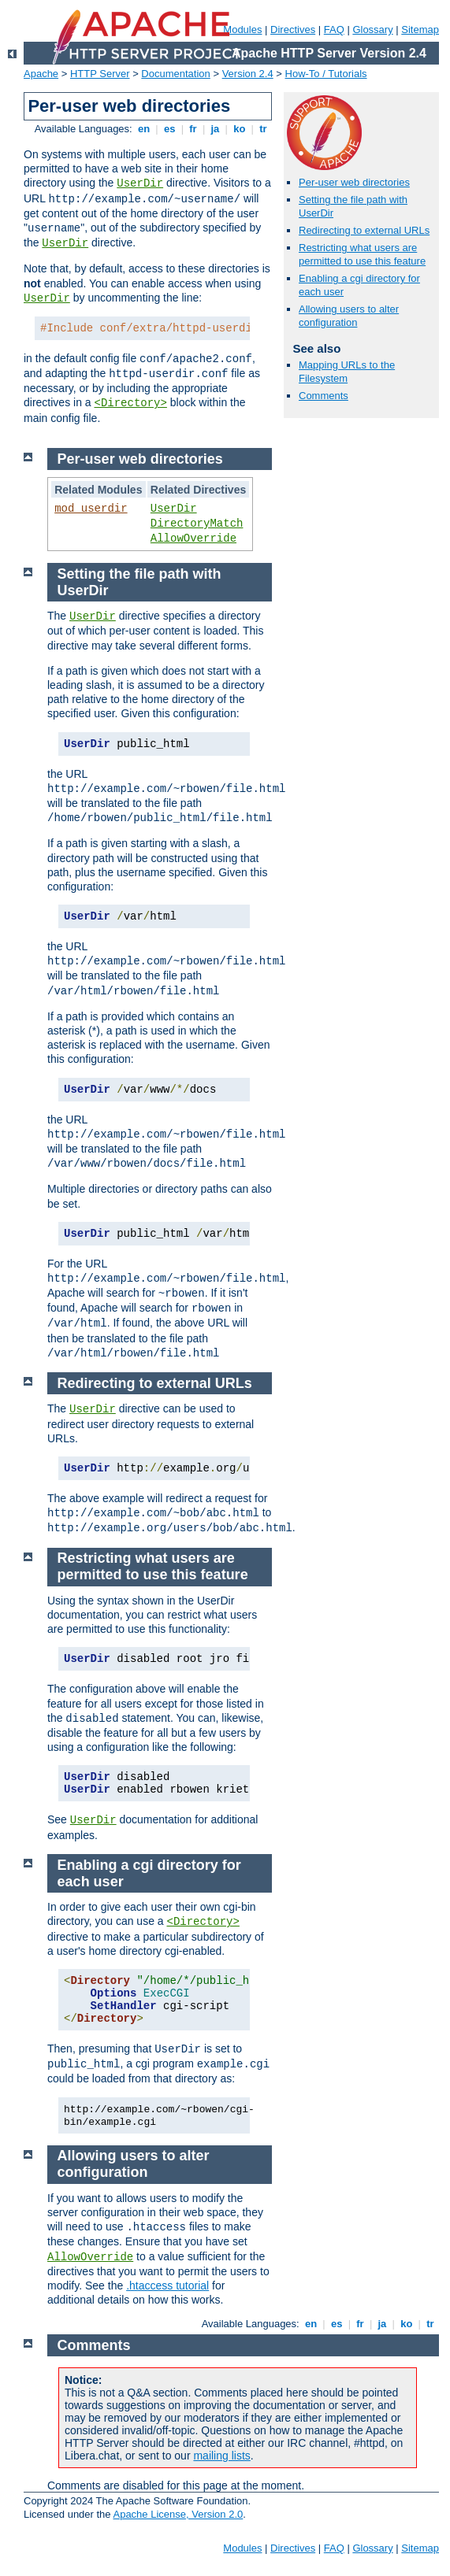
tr (263, 129)
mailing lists (221, 2455)
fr (193, 129)
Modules (242, 29)
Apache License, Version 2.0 (178, 2514)
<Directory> (130, 403)
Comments (323, 396)
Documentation (175, 74)
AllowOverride (193, 538)
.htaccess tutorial (167, 2285)
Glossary (372, 29)
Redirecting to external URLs (364, 230)
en (143, 129)
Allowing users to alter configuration (349, 315)
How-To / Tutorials (326, 74)
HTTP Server (100, 74)
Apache (41, 74)
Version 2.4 (247, 74)
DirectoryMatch (197, 523)
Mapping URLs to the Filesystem (347, 371)
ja (215, 129)
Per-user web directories (354, 182)
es (169, 129)
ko (239, 129)
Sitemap (420, 29)
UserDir (140, 183)
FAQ (334, 29)
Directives (292, 29)
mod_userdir (90, 508)
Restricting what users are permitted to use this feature (362, 254)
